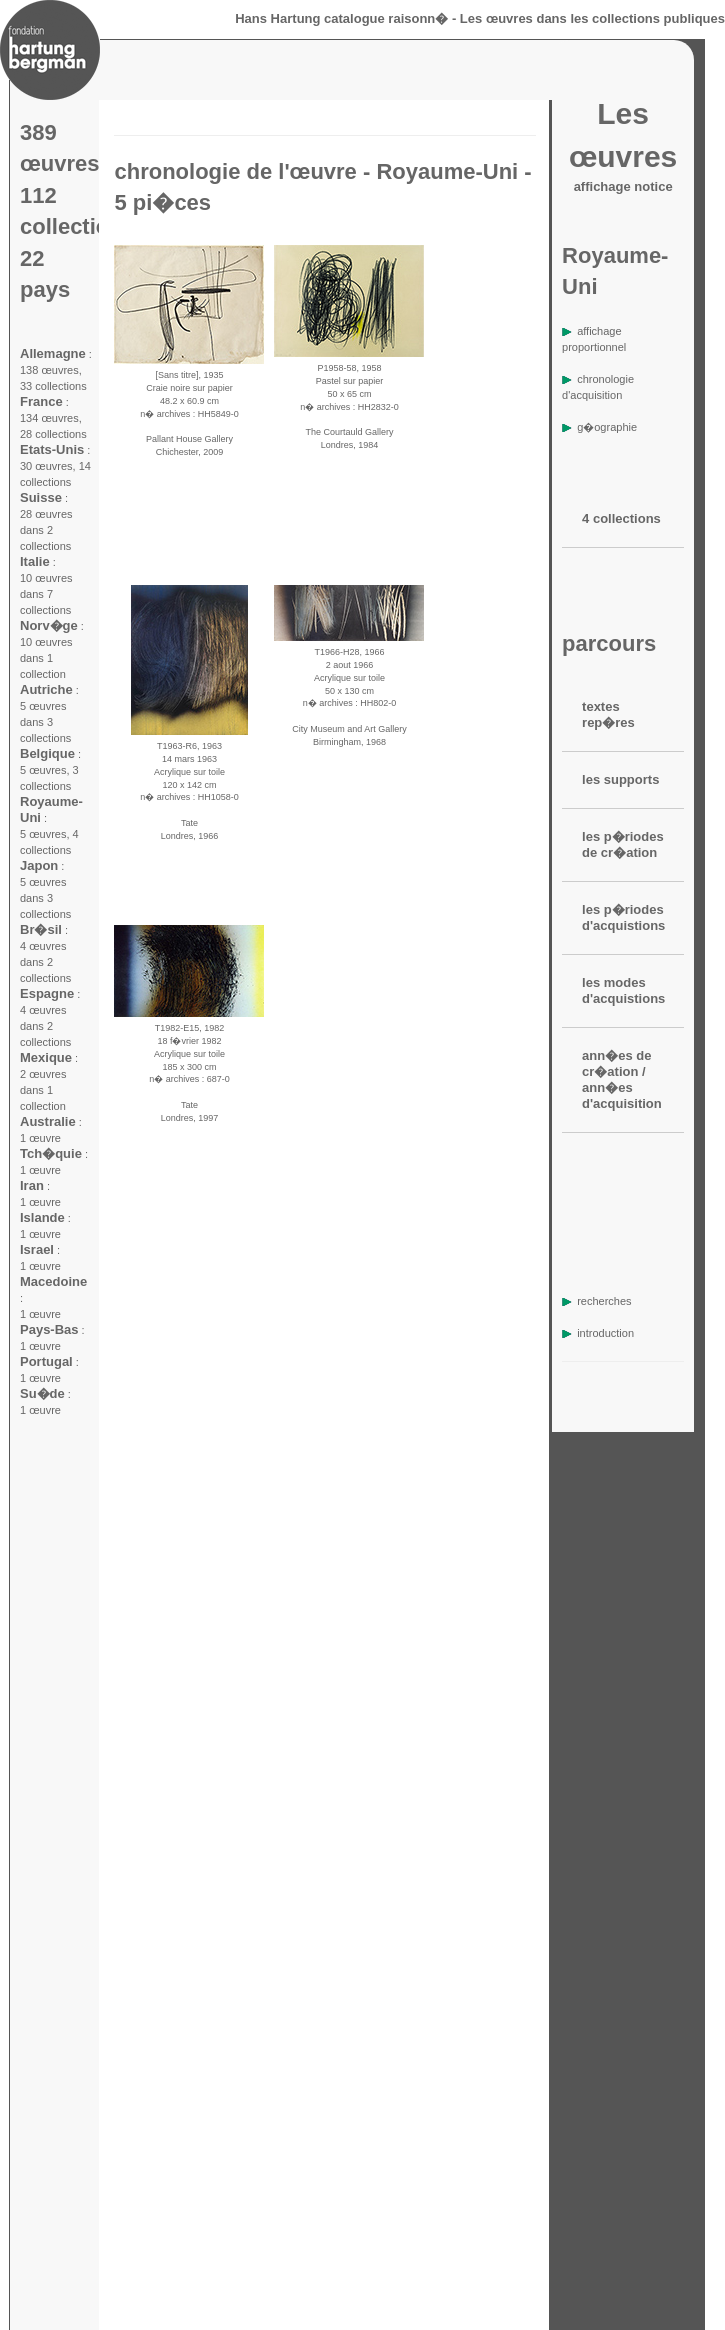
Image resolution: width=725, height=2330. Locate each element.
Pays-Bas (49, 1329)
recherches (596, 1301)
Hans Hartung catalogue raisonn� (341, 18)
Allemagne (53, 353)
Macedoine (53, 1281)
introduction (598, 1333)
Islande (42, 1217)
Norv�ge (49, 625)
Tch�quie (51, 1153)
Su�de (42, 1393)
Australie (48, 1121)
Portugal (46, 1361)
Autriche (46, 689)
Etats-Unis (52, 449)
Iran (32, 1185)
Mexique (46, 1057)
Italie (35, 561)
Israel (37, 1249)
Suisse (41, 497)
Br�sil (41, 929)
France (41, 401)
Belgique (47, 753)
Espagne (47, 993)
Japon (39, 865)
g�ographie (599, 427)
